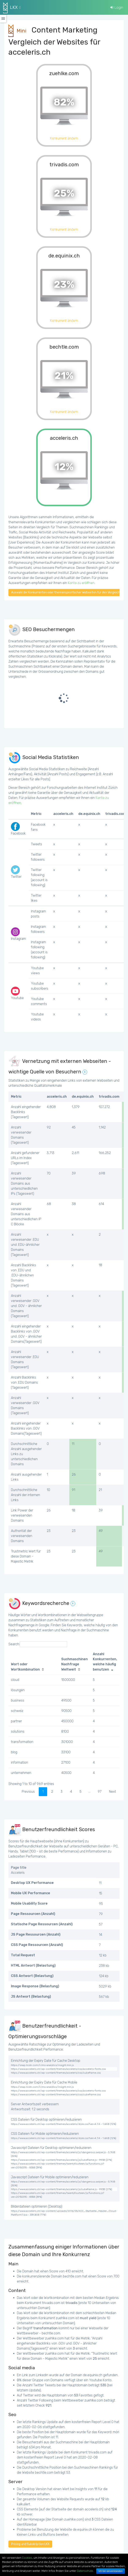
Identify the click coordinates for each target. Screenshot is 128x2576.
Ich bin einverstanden (111, 2571)
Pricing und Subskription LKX (30, 2544)
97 (99, 1792)
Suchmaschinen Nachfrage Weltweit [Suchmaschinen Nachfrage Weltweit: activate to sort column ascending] (74, 1664)
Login (116, 7)
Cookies (27, 2557)
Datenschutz (85, 2570)
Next (112, 1792)
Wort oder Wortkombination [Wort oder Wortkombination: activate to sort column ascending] (25, 1666)
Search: (37, 1644)
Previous (28, 1792)
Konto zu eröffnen (81, 583)
